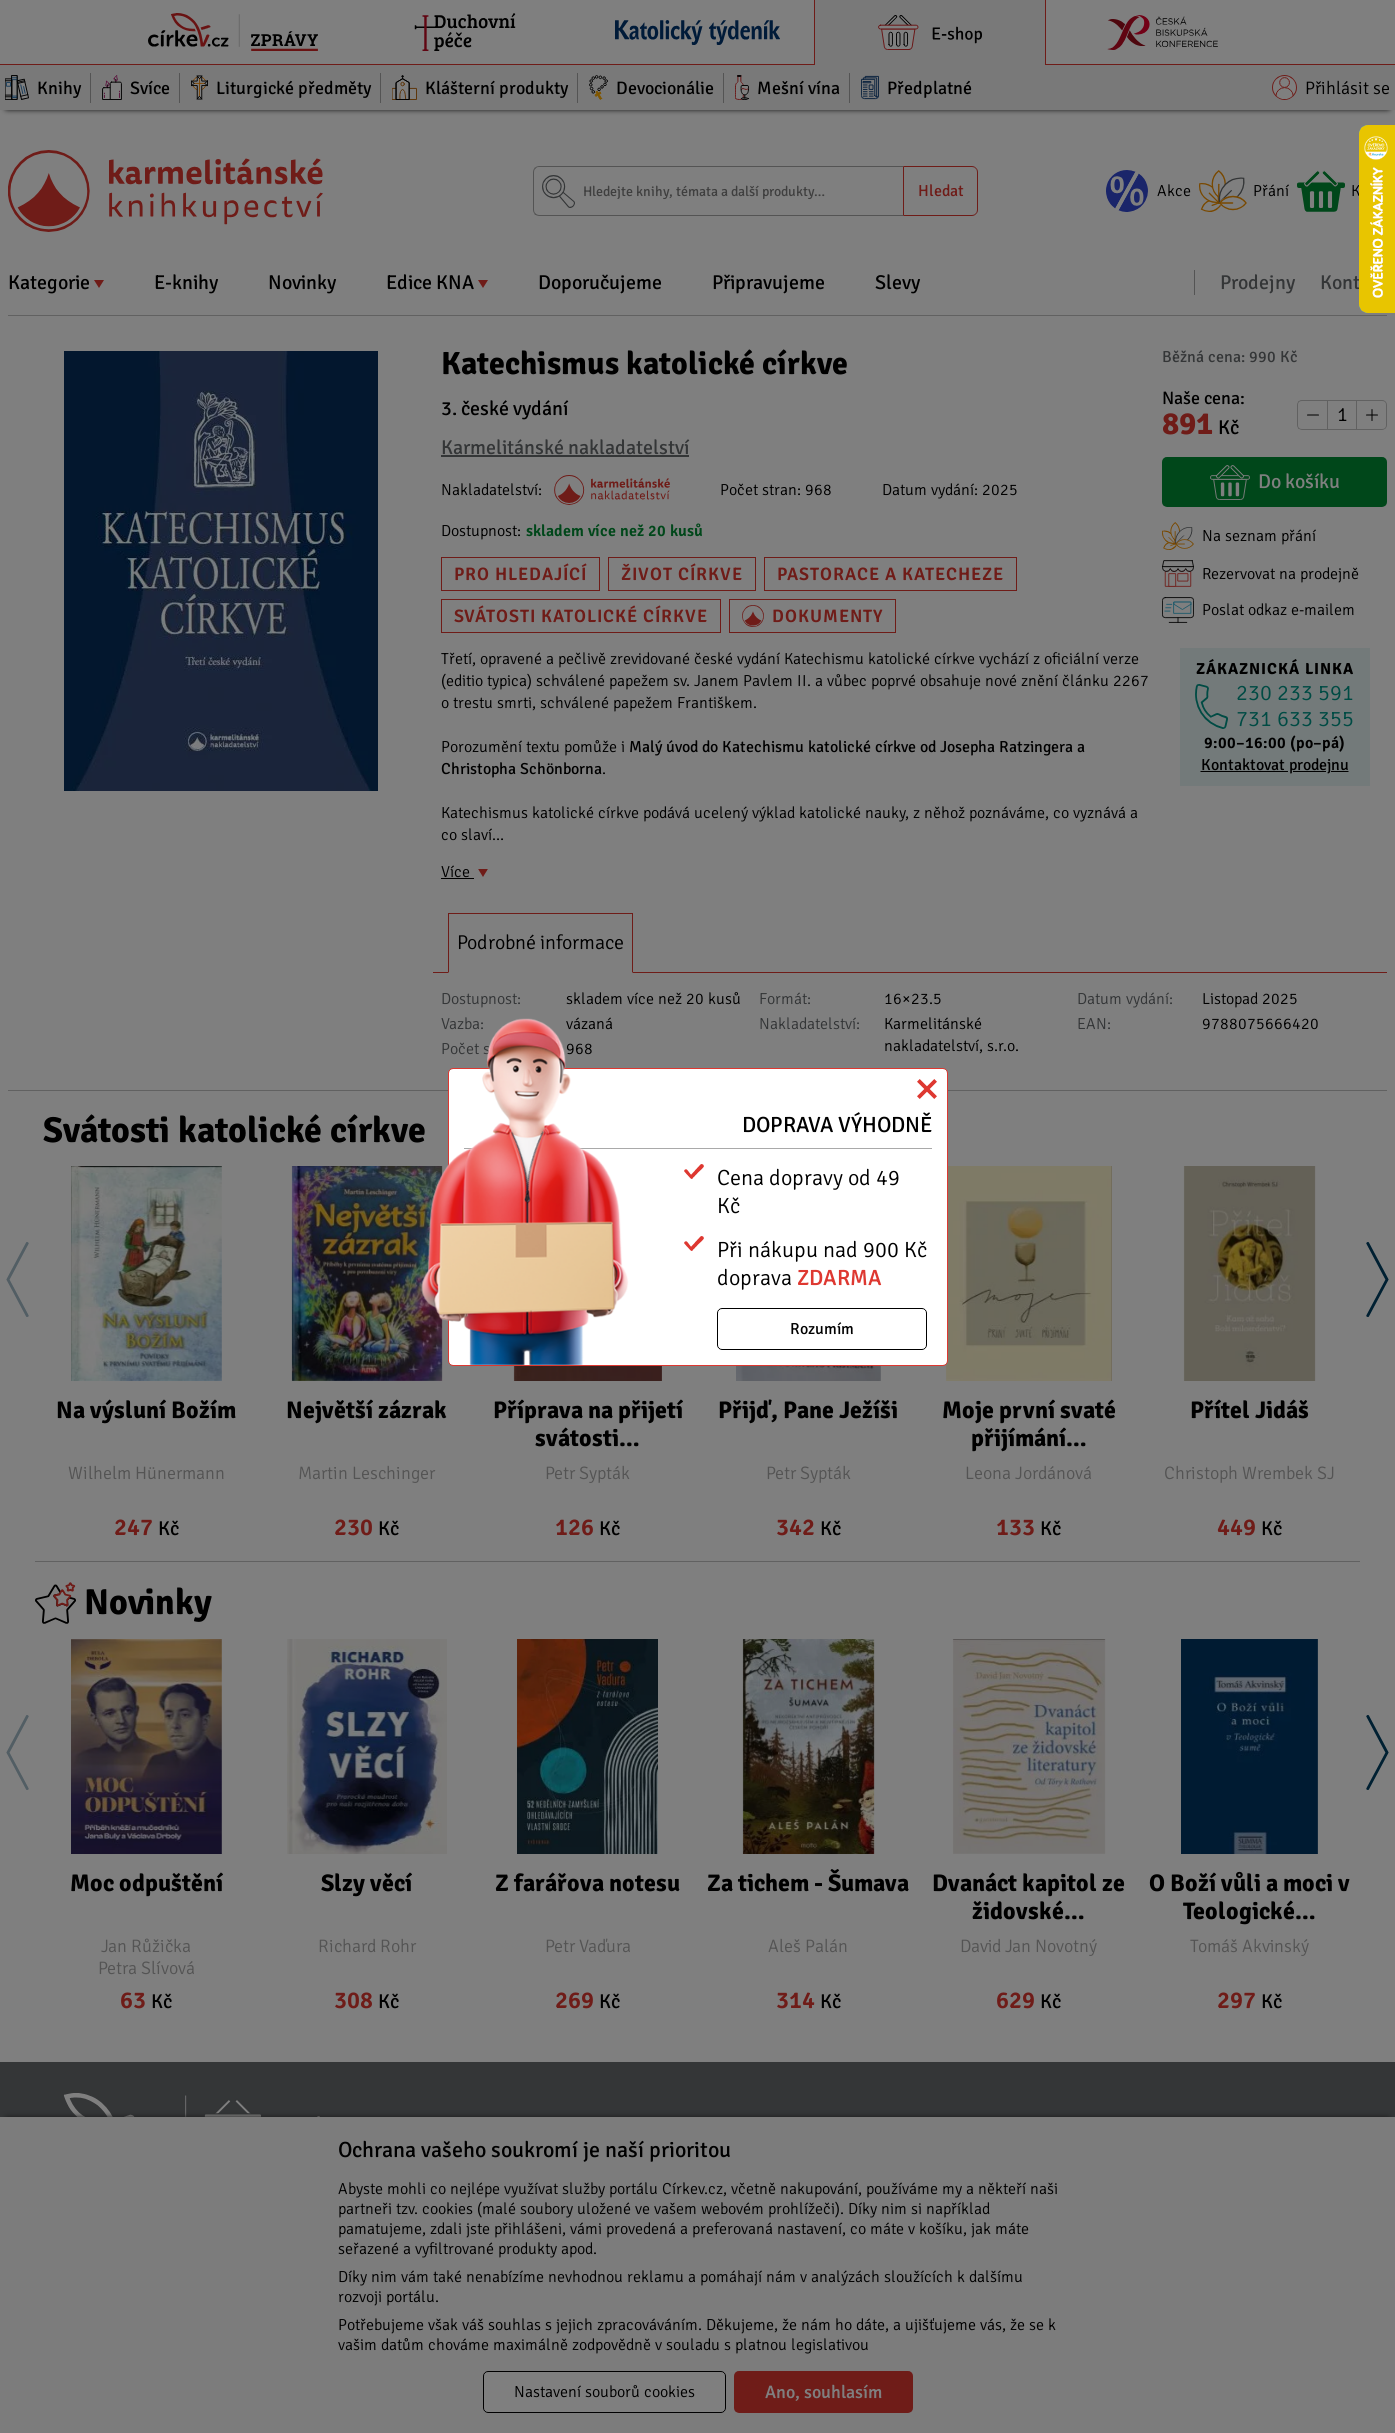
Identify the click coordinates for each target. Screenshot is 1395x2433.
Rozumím (822, 1329)
